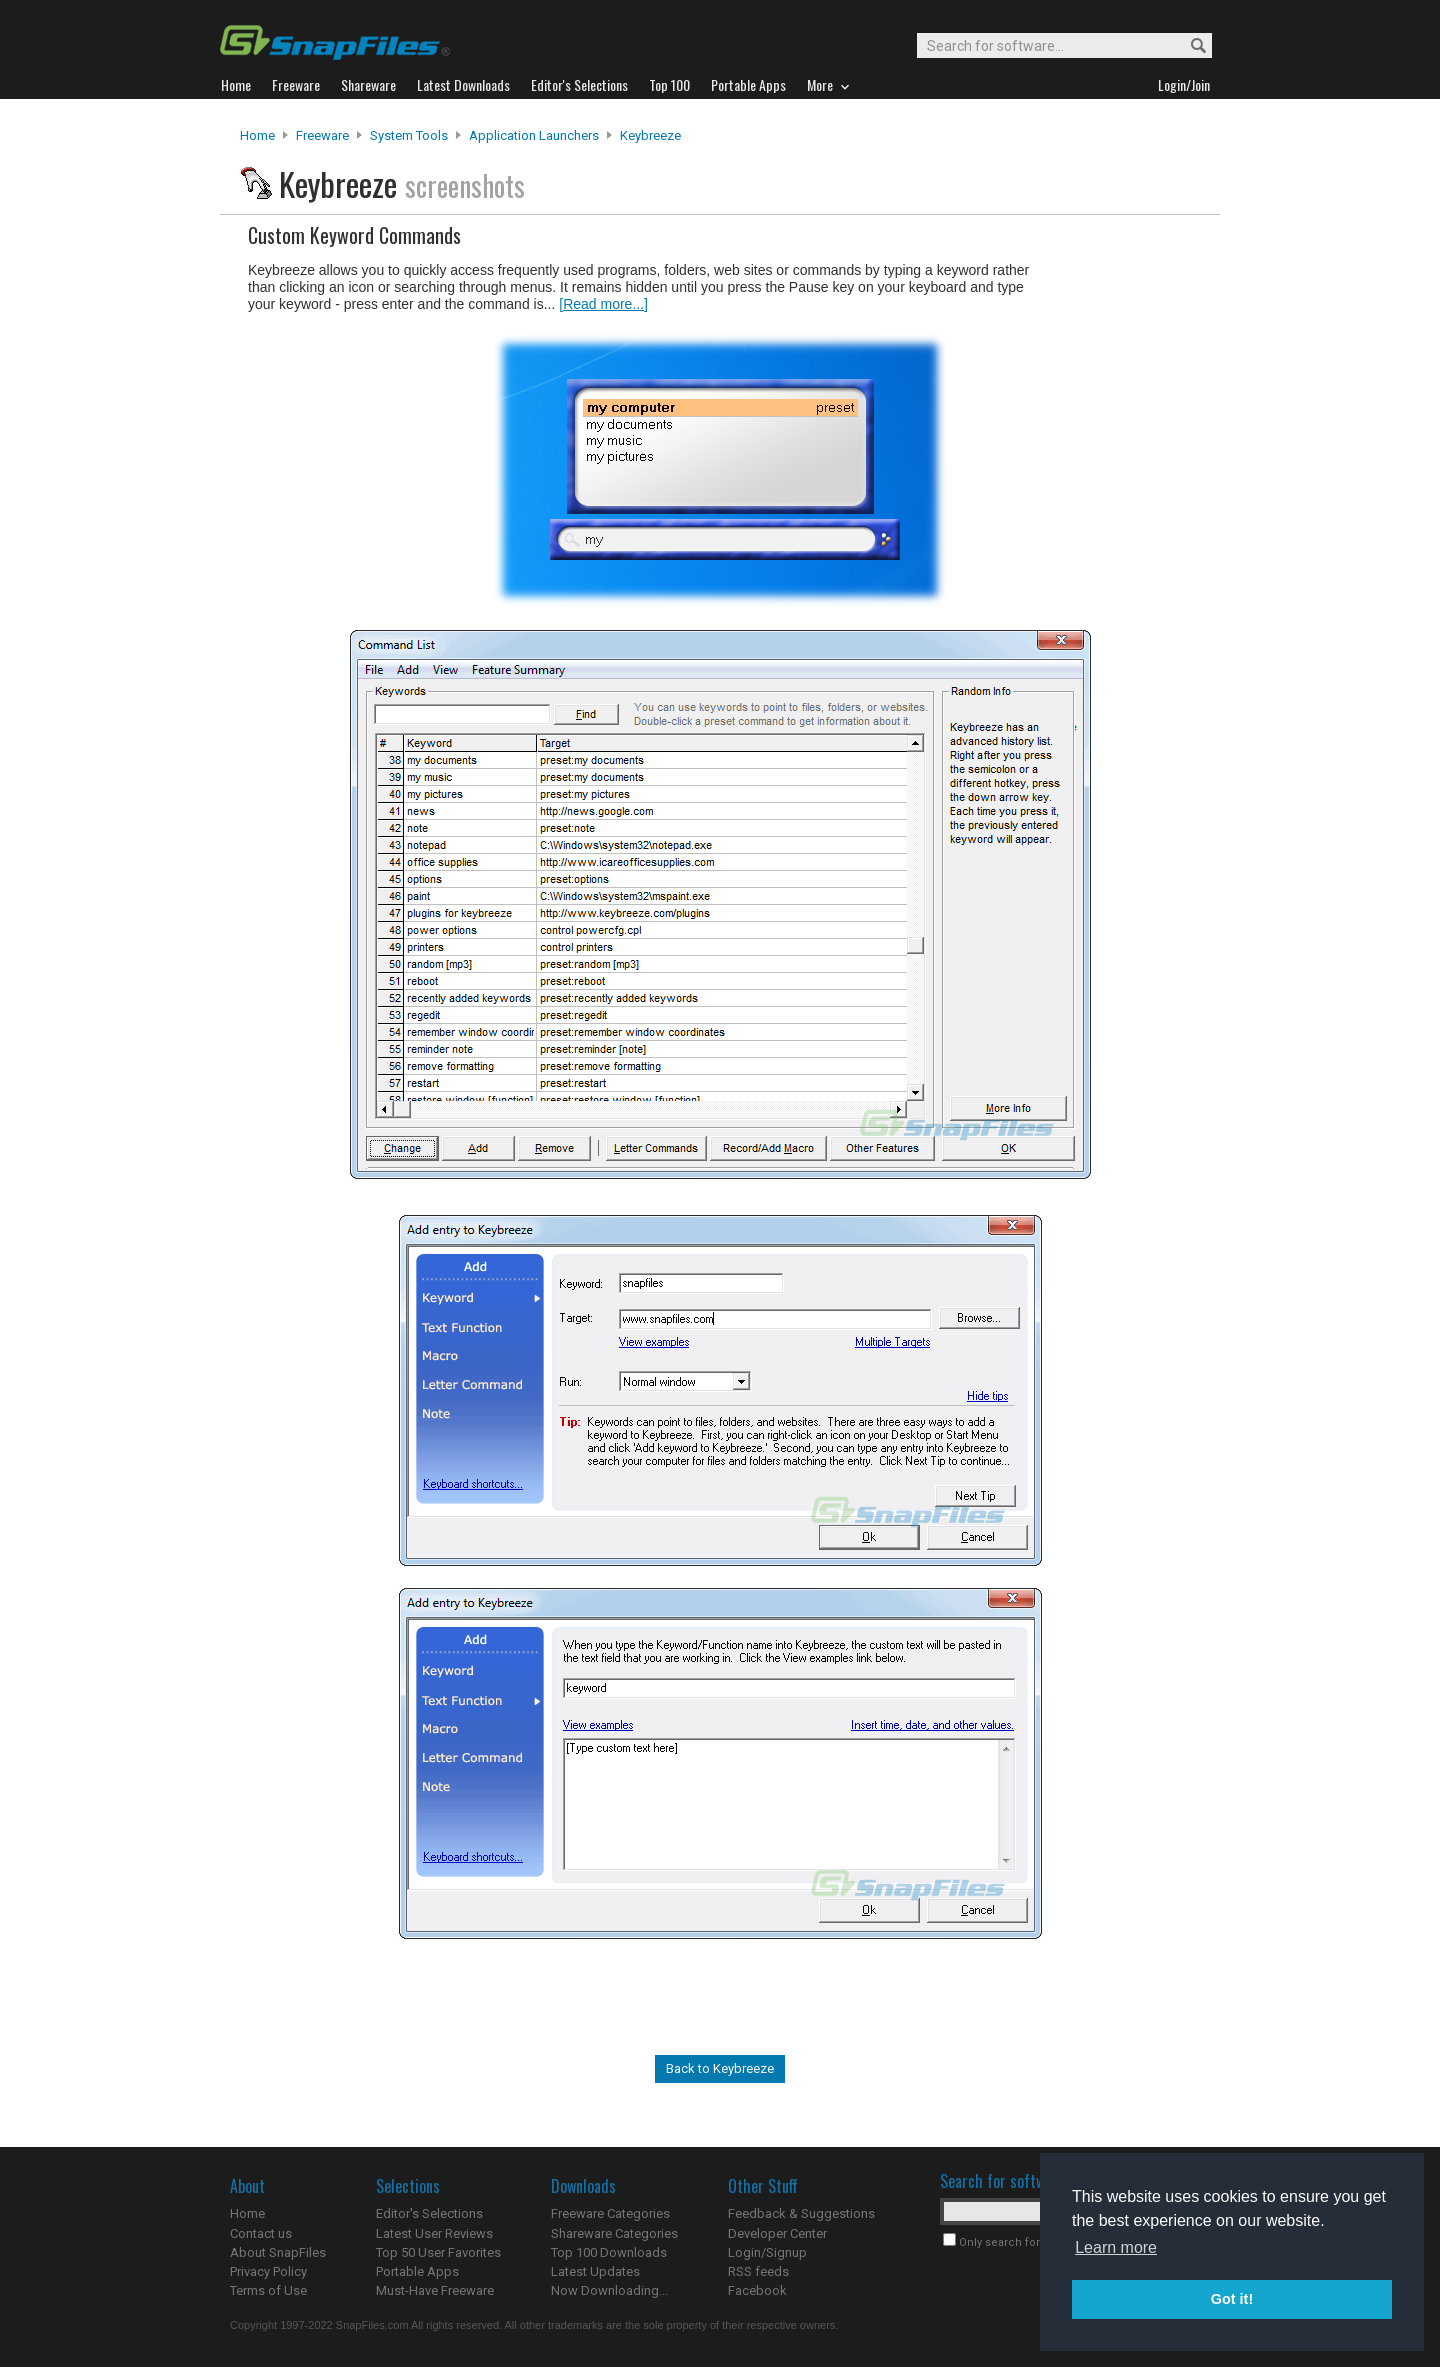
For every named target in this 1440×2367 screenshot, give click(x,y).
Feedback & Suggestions (801, 2213)
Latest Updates (595, 2271)
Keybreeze (650, 135)
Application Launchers (534, 135)
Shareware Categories (614, 2233)
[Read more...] (603, 304)
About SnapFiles (278, 2252)
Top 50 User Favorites (438, 2252)
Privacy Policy (268, 2271)
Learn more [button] (1116, 2247)
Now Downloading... (609, 2290)
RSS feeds (758, 2271)
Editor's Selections (429, 2213)
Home (257, 135)
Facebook (757, 2290)
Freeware (322, 135)
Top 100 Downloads (609, 2252)
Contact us (261, 2233)
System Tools (409, 135)
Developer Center (777, 2233)
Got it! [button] (1232, 2299)
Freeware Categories (610, 2213)
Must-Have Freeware (435, 2290)
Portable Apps (417, 2271)
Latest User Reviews (434, 2233)
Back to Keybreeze (720, 2068)
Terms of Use (268, 2290)
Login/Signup (767, 2252)
